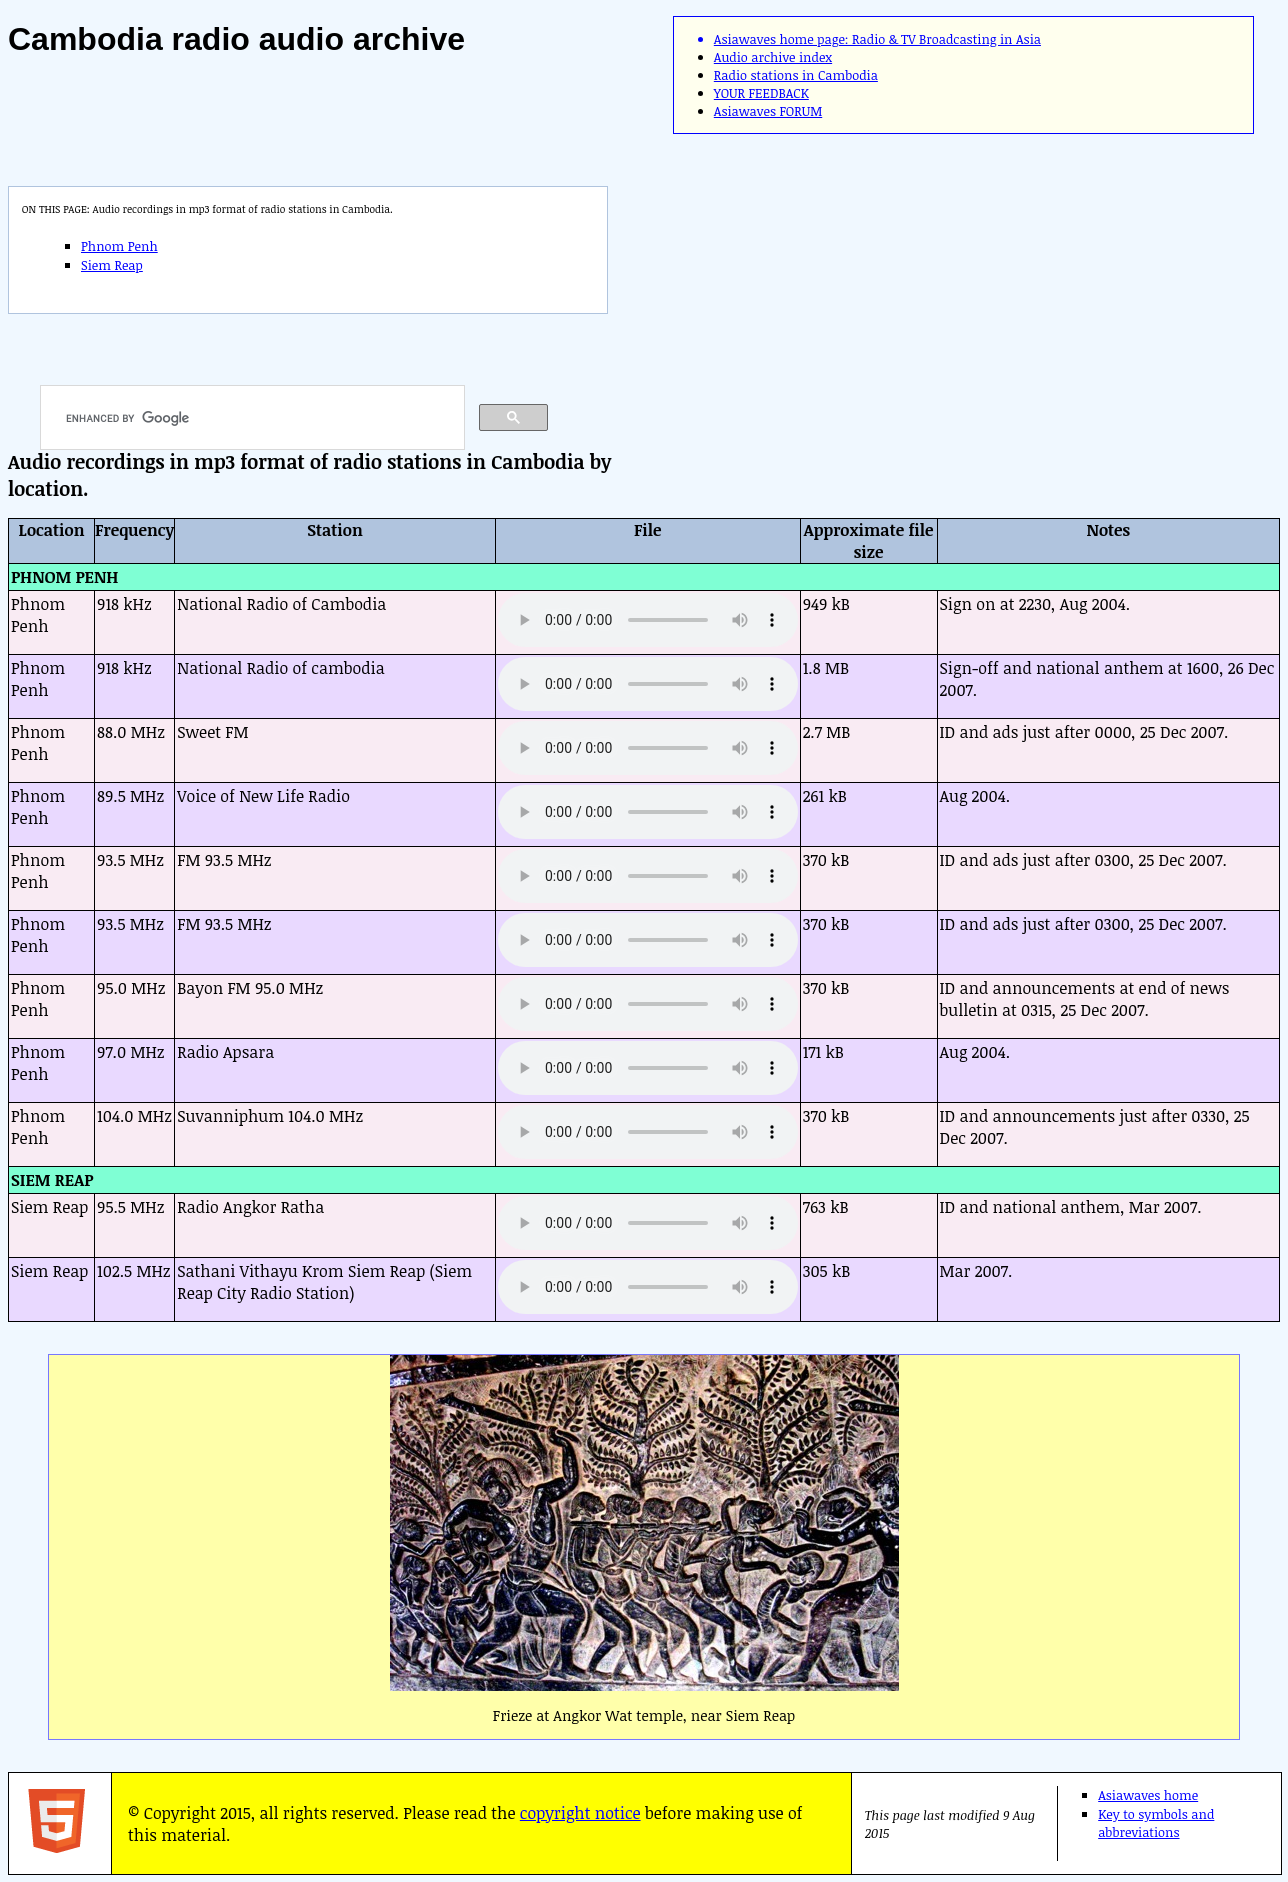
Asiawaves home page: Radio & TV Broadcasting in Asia (877, 39)
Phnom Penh (119, 246)
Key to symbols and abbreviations (1156, 1823)
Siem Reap (112, 265)
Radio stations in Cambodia (796, 75)
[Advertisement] (932, 292)
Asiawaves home (1148, 1795)
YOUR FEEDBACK (761, 93)
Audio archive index (773, 57)
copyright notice (580, 1813)
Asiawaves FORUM (768, 111)
